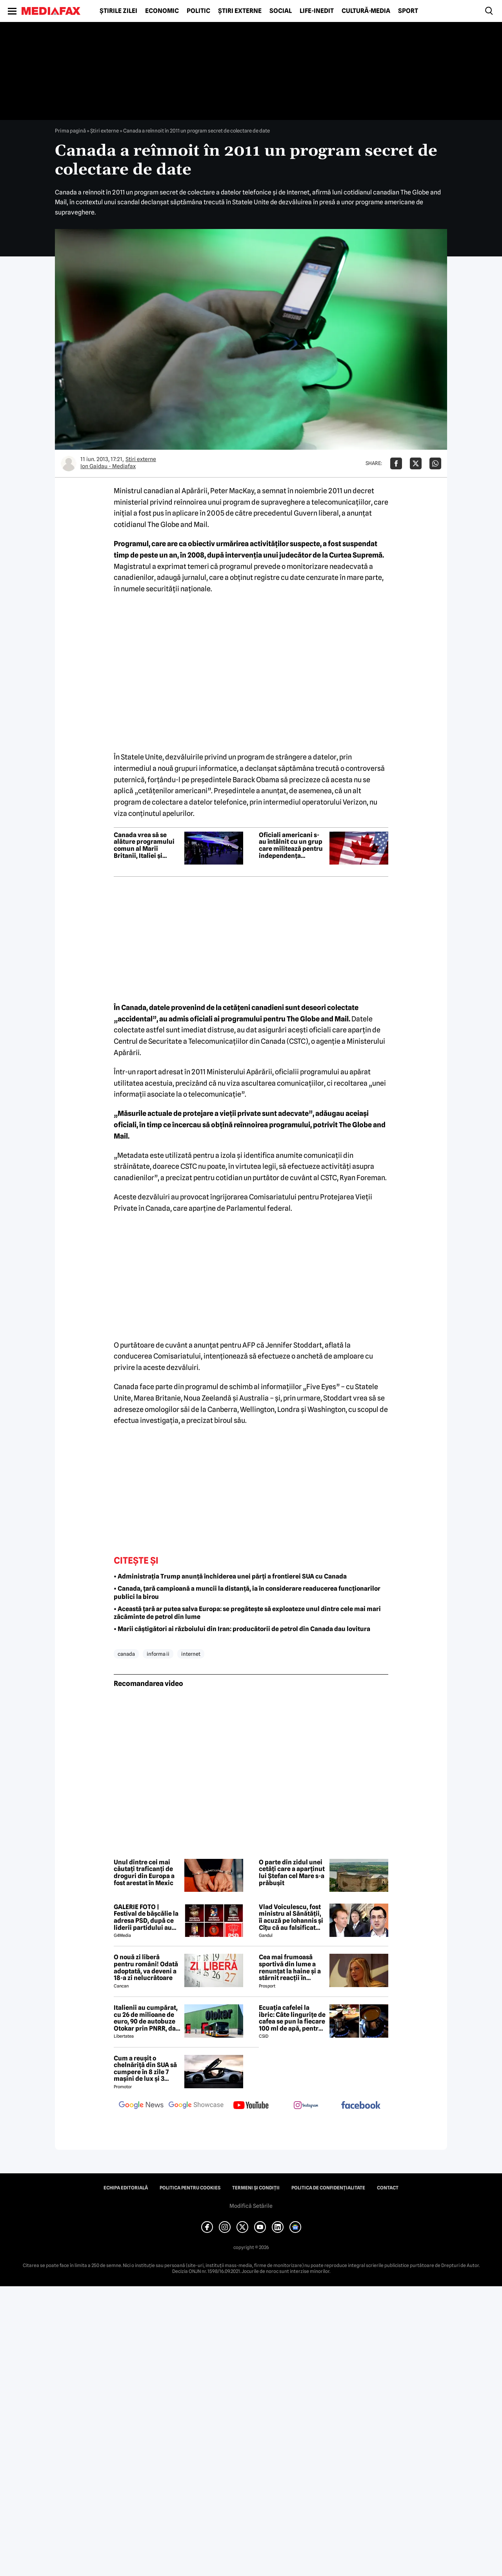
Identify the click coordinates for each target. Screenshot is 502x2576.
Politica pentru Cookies (190, 2188)
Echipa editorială (126, 2188)
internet (190, 1654)
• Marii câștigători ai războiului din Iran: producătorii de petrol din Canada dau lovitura (242, 1629)
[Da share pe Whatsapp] (435, 463)
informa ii (158, 1654)
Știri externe (240, 11)
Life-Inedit (317, 11)
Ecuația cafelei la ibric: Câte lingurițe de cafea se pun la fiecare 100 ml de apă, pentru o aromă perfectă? (292, 2018)
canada (126, 1654)
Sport (408, 11)
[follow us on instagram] (305, 2106)
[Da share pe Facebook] (396, 463)
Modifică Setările (251, 2206)
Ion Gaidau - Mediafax (108, 466)
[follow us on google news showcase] (196, 2106)
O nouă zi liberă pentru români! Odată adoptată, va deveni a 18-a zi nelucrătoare (146, 1967)
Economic (162, 11)
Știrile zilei (118, 11)
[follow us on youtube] (251, 2106)
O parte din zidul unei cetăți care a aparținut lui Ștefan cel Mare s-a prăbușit (292, 1872)
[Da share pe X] (416, 463)
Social (280, 11)
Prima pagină (70, 130)
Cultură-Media (366, 11)
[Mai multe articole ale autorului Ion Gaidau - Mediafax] (68, 463)
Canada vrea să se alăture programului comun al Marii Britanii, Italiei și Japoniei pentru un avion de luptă (144, 845)
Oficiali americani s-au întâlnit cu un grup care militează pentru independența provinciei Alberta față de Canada (291, 845)
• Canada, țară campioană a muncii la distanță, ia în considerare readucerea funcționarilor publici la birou (247, 1592)
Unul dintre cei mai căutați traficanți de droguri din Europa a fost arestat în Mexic (144, 1872)
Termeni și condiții (256, 2188)
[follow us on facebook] (360, 2105)
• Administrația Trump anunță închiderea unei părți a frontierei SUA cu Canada (230, 1576)
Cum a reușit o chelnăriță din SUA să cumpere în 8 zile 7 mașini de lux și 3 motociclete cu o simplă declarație (145, 2068)
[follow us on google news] (141, 2106)
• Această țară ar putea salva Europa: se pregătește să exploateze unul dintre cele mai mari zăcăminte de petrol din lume (247, 1613)
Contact (387, 2188)
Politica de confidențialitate (328, 2188)
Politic (198, 11)
